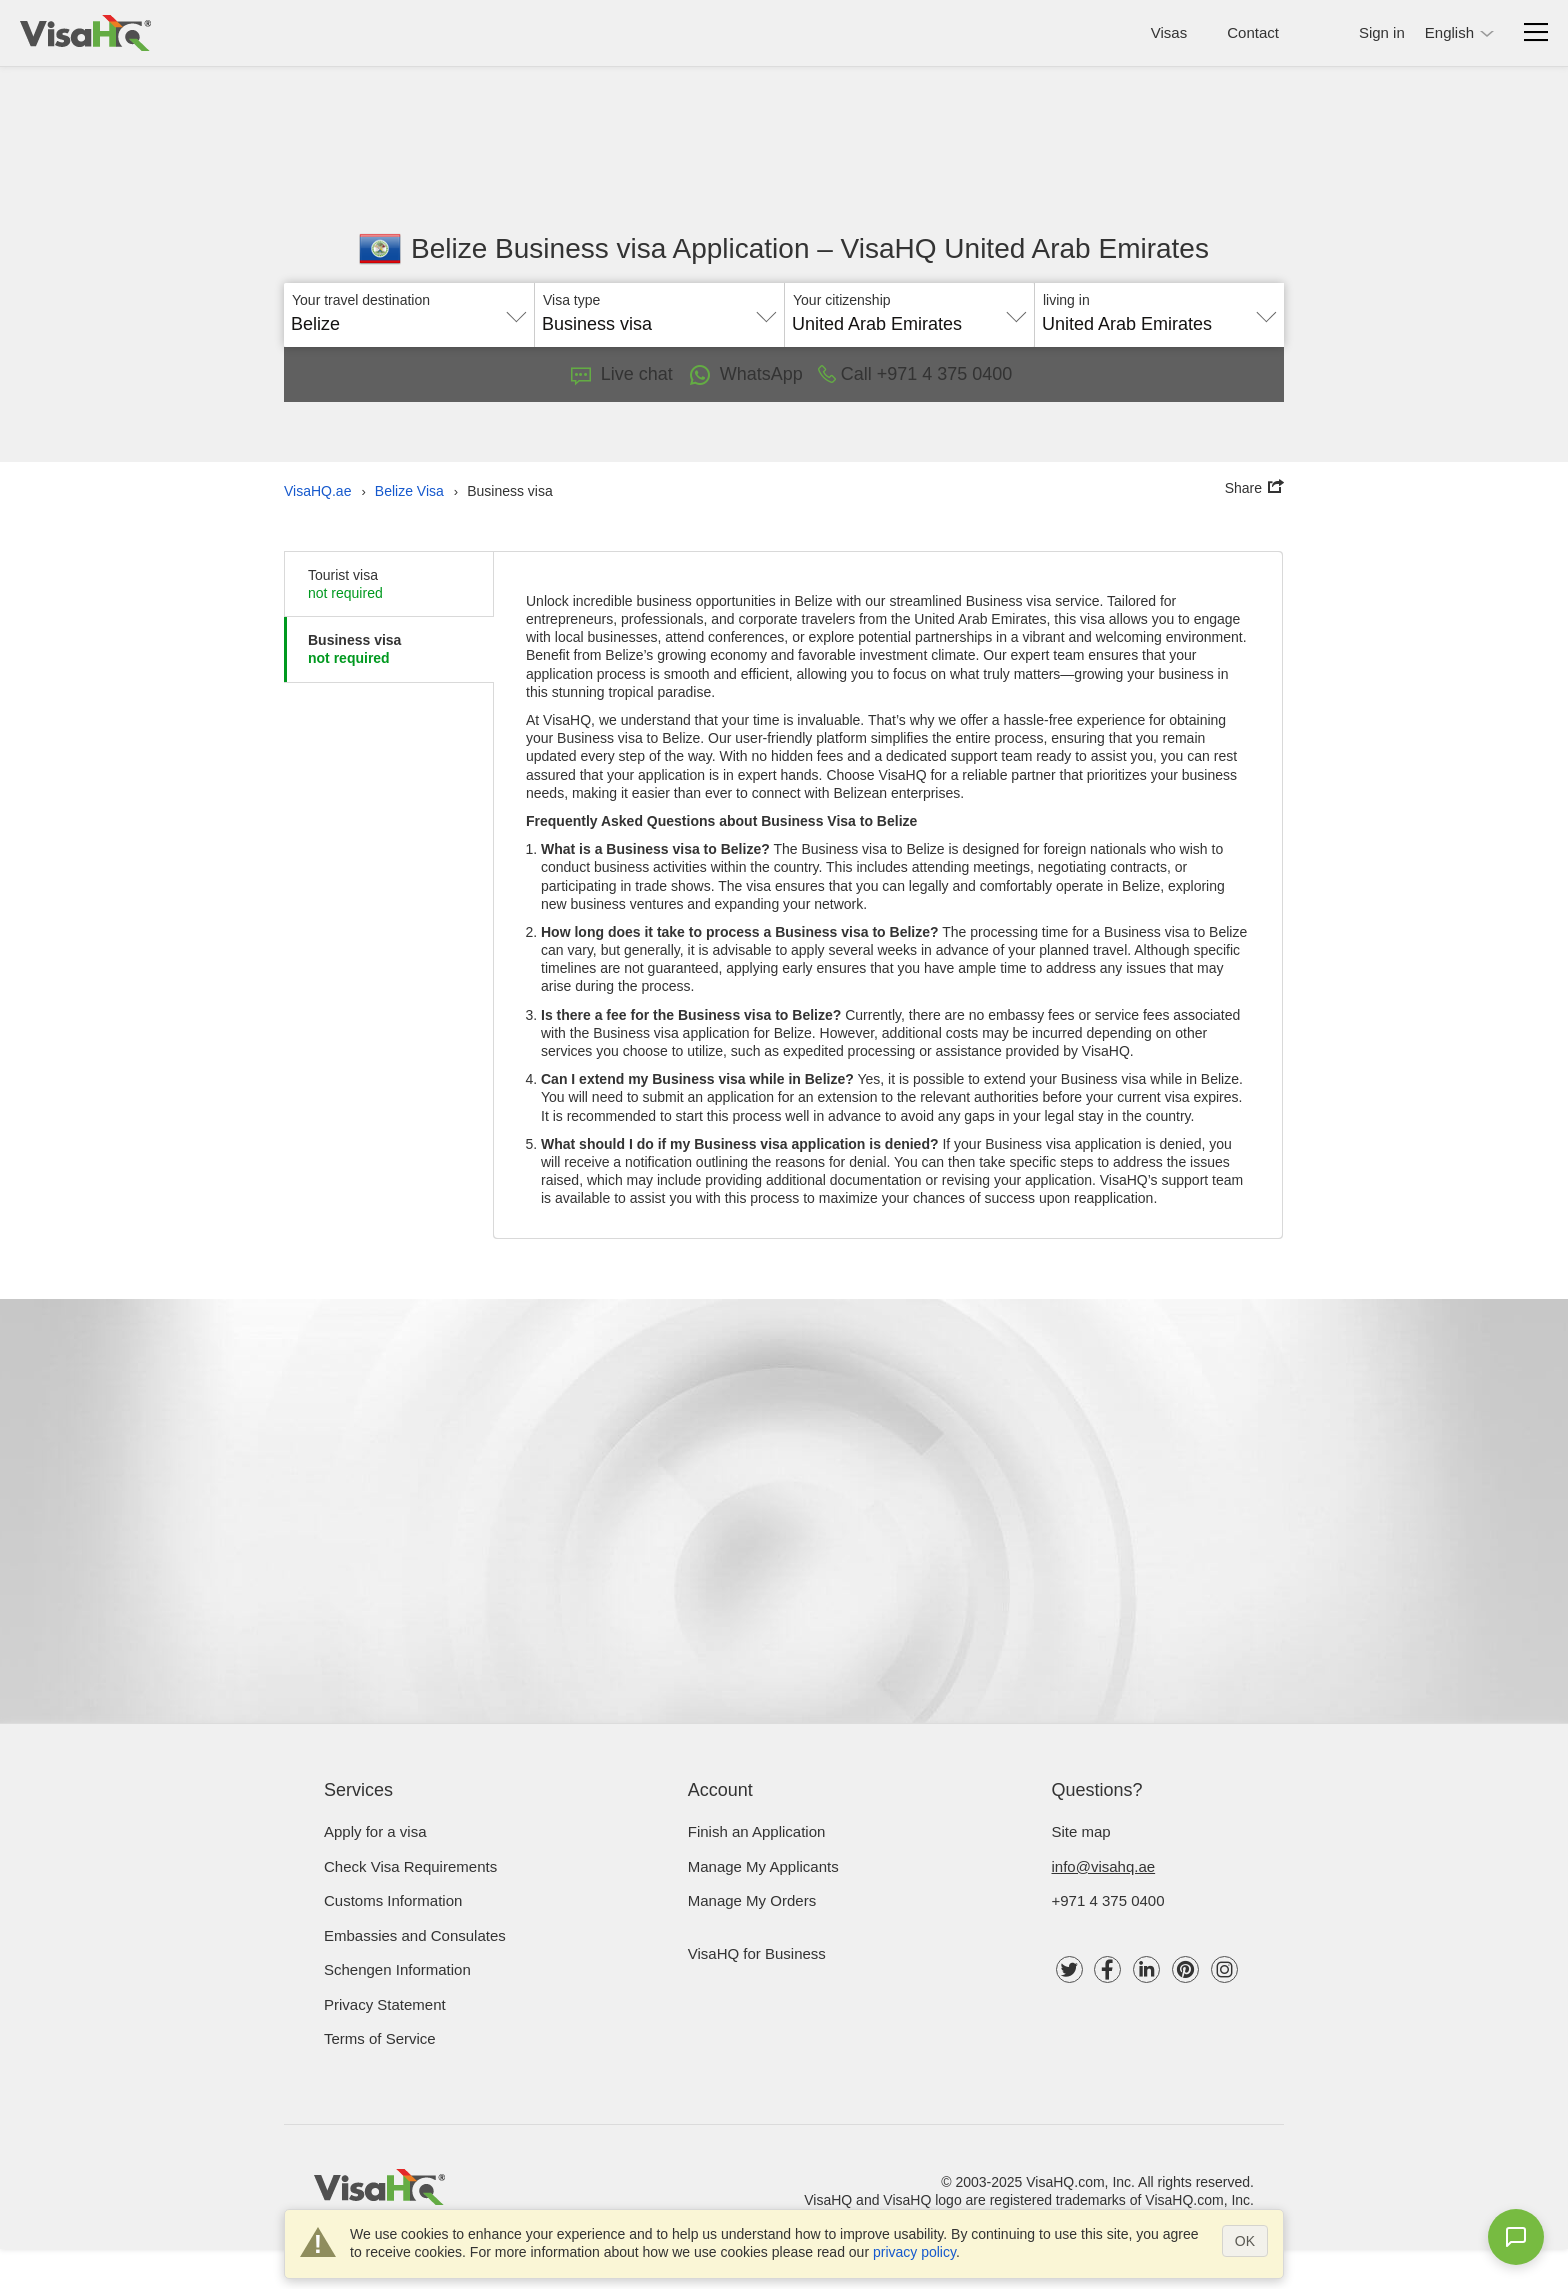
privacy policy (914, 2252)
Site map (1081, 1831)
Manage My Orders (752, 1900)
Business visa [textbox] (597, 324)
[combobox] (409, 317)
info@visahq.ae (1104, 1866)
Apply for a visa (375, 1831)
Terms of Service (380, 2038)
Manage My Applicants (763, 1866)
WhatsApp (745, 375)
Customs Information (393, 1900)
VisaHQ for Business (757, 1953)
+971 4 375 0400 (1108, 1900)
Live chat (622, 374)
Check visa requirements (410, 1866)
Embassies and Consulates (415, 1935)
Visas (1169, 32)
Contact (1253, 32)
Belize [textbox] (315, 324)
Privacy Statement (385, 2004)
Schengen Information (397, 1969)
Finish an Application (757, 1831)
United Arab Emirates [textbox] (877, 324)
